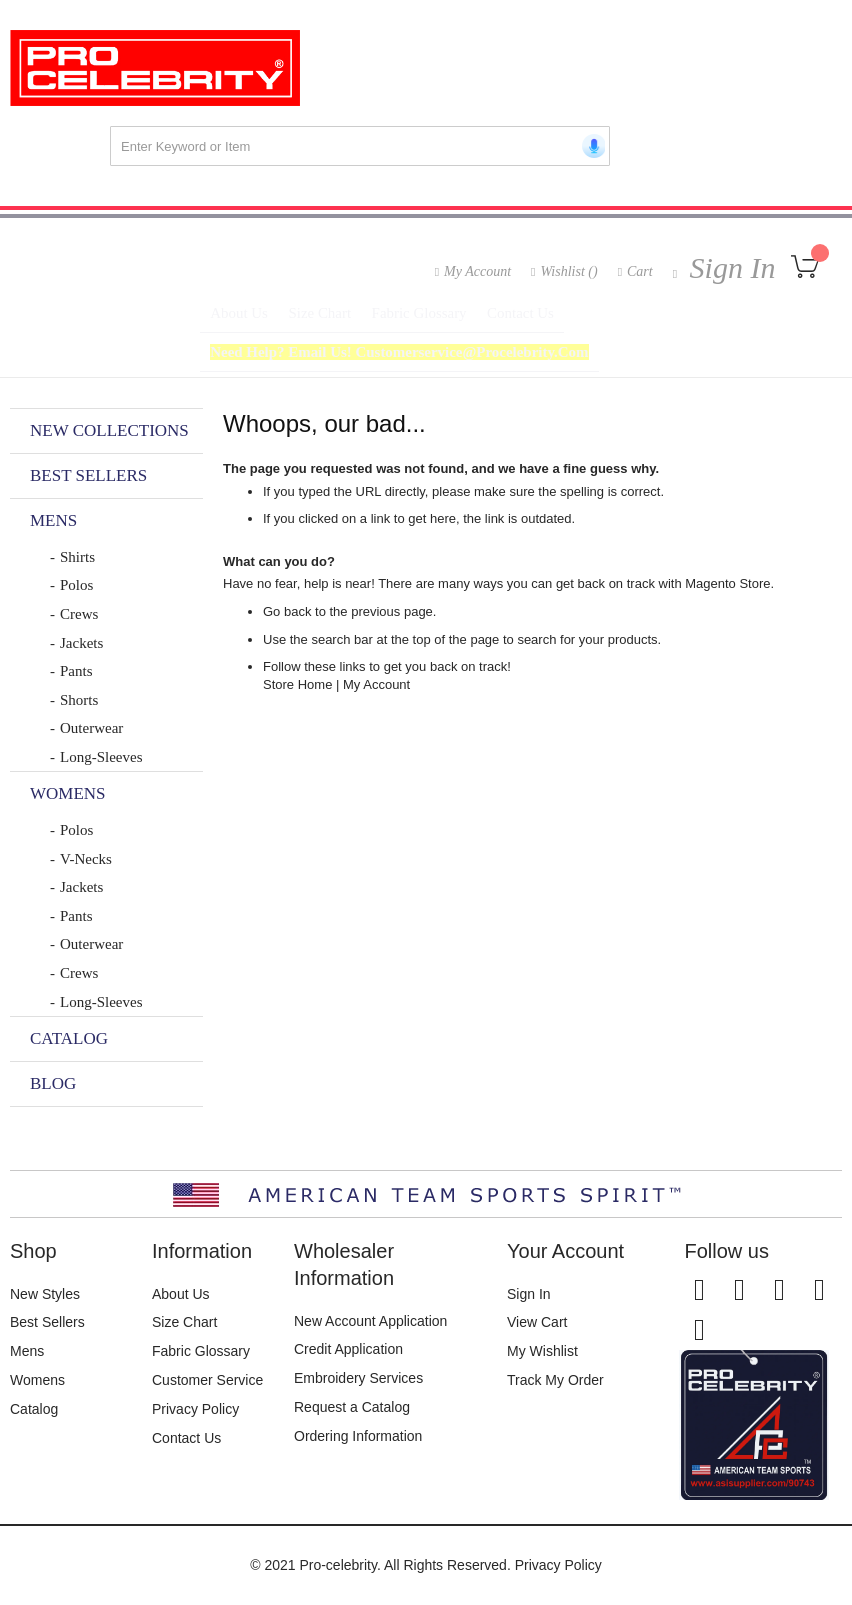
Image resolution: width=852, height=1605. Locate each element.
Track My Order (555, 1380)
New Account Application (370, 1321)
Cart (640, 271)
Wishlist (568, 271)
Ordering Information (358, 1436)
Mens (27, 1351)
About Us (181, 1294)
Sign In (728, 267)
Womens (37, 1380)
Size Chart (184, 1322)
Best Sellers (47, 1322)
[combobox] (360, 146)
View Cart (537, 1322)
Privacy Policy (195, 1409)
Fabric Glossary (201, 1351)
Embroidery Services (358, 1378)
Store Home (297, 697)
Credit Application (348, 1349)
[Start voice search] (590, 146)
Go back (287, 624)
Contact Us (186, 1438)
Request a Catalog (352, 1407)
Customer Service (207, 1380)
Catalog (34, 1409)
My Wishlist (542, 1351)
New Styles (45, 1294)
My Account (477, 271)
